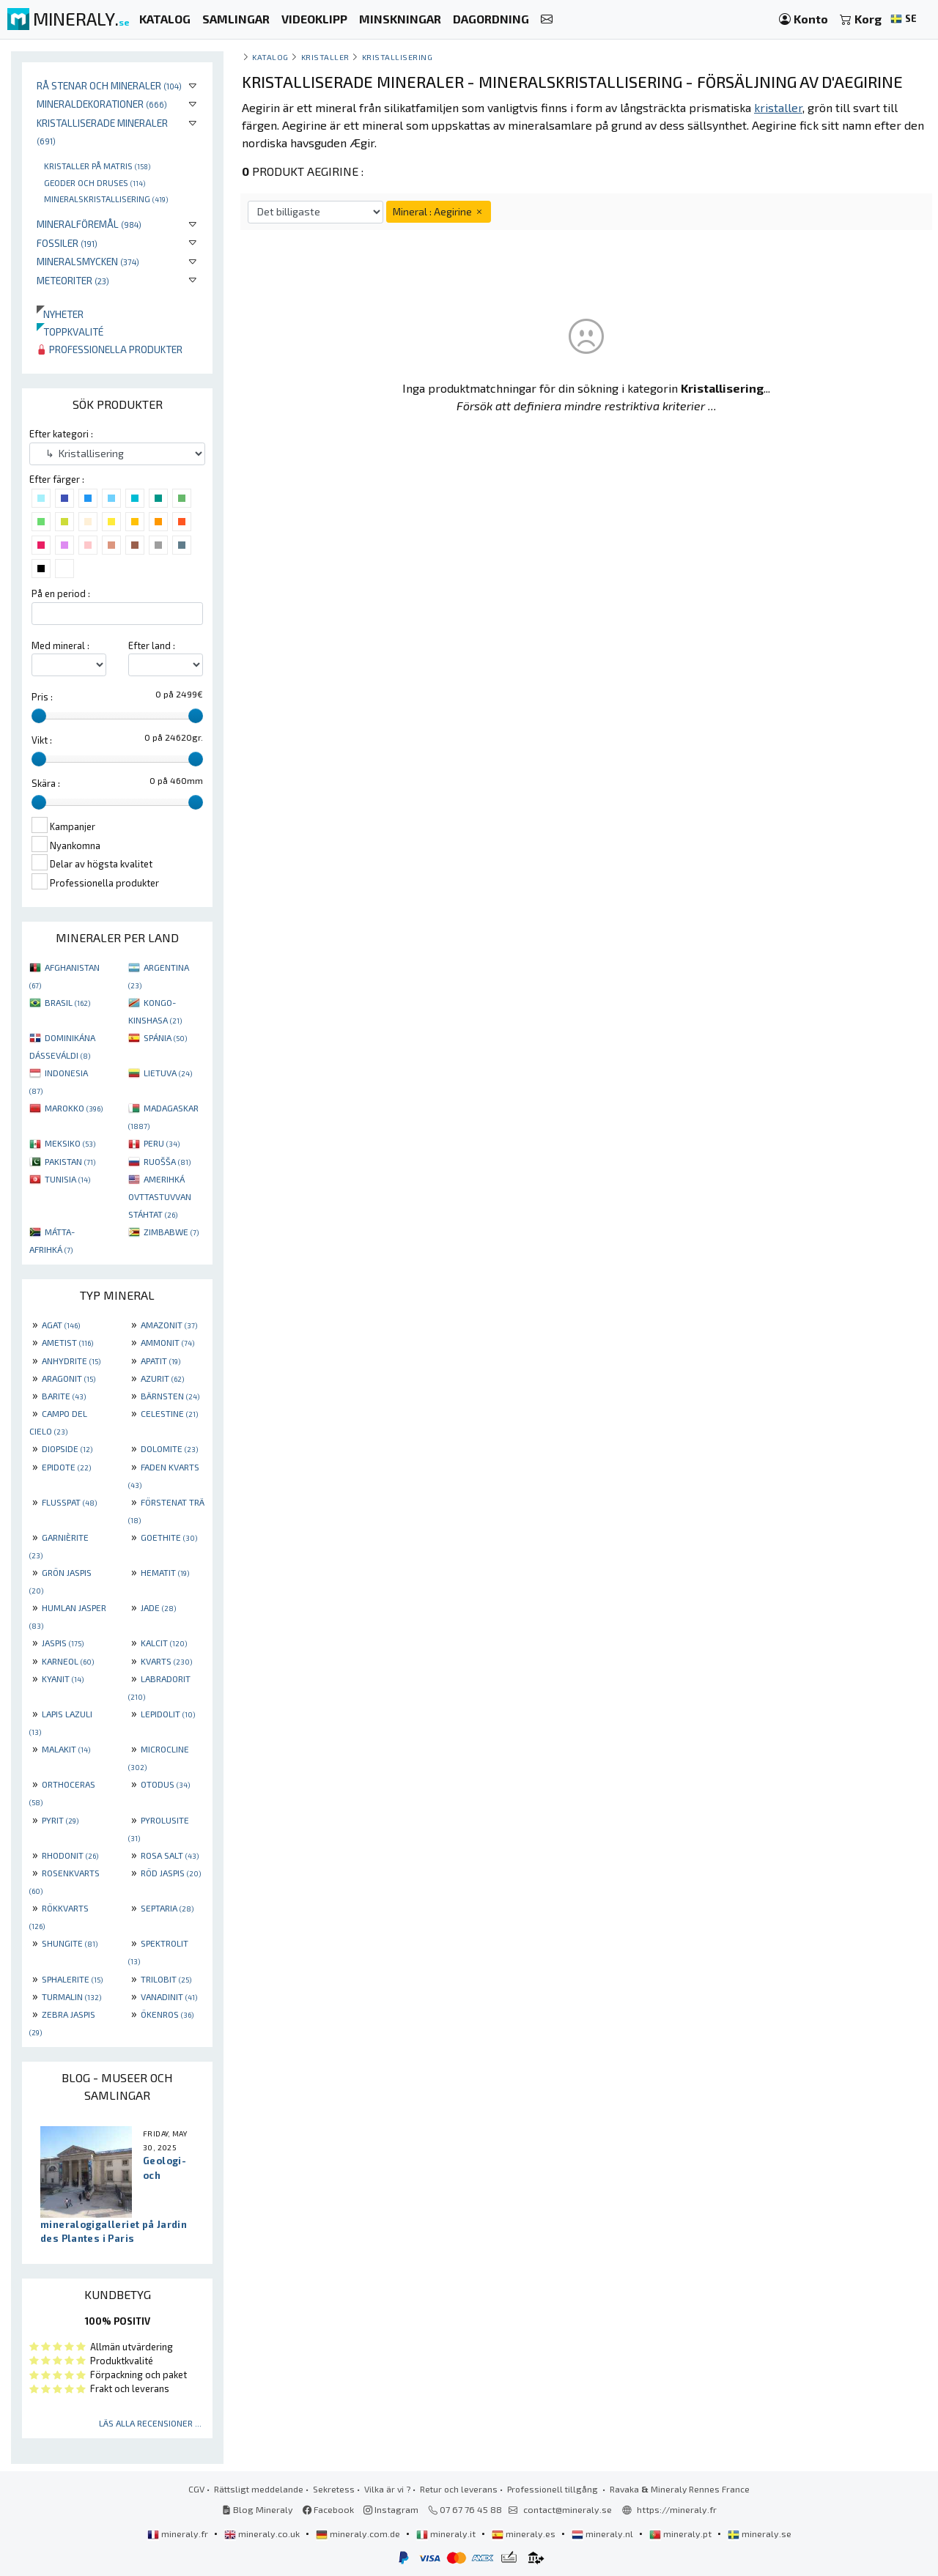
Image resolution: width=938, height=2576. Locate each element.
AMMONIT (167, 1342)
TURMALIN (71, 1996)
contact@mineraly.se (567, 2509)
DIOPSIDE (67, 1448)
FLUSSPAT (69, 1502)
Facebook (328, 2509)
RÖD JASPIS (171, 1873)
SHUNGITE (69, 1943)
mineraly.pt (681, 2533)
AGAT (61, 1325)
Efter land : (151, 645)
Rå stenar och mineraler (109, 85)
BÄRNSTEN (170, 1396)
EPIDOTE (66, 1467)
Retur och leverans (459, 2489)
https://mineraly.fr (677, 2509)
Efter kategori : (61, 434)
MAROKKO (74, 1108)
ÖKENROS (167, 2014)
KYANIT (63, 1678)
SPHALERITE (72, 1979)
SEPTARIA (167, 1908)
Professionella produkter (109, 349)
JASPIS (63, 1642)
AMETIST (67, 1342)
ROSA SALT (170, 1855)
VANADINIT (169, 1996)
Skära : (46, 783)
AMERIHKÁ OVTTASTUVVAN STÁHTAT (159, 1196)
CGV (196, 2489)
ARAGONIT (68, 1378)
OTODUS (165, 1784)
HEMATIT (165, 1572)
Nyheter (60, 314)
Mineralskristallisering (106, 198)
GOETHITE (169, 1537)
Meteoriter (73, 280)
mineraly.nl (603, 2533)
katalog (270, 57)
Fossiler (67, 243)
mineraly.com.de (359, 2533)
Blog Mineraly (257, 2509)
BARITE (64, 1396)
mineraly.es (525, 2533)
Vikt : (42, 740)
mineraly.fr (178, 2533)
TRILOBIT (166, 1979)
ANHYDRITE (71, 1360)
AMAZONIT (169, 1325)
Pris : (42, 697)
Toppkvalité (70, 331)
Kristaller (325, 57)
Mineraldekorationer (102, 103)
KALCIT (164, 1642)
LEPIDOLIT (168, 1714)
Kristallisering (397, 57)
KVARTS (166, 1661)
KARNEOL (68, 1661)
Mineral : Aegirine (438, 211)
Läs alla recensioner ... (150, 2423)
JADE (158, 1607)
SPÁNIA (165, 1037)
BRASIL (67, 1002)
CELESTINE (169, 1413)
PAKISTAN (70, 1161)
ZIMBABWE (171, 1231)
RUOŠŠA (167, 1161)
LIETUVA (168, 1072)
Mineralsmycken (88, 261)
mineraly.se (759, 2533)
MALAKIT (66, 1749)
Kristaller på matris (97, 165)
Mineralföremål (89, 224)
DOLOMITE (169, 1448)
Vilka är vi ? (387, 2489)
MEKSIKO (70, 1143)
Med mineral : (60, 645)
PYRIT (60, 1820)
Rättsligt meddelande (258, 2489)
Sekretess (334, 2489)
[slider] (39, 715)
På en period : (61, 593)
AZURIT (162, 1378)
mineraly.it (447, 2533)
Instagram (390, 2509)
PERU (162, 1143)
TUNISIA (67, 1179)
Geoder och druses (94, 182)
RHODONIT (70, 1855)
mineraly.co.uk (263, 2533)
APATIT (160, 1360)
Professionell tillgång (553, 2489)
